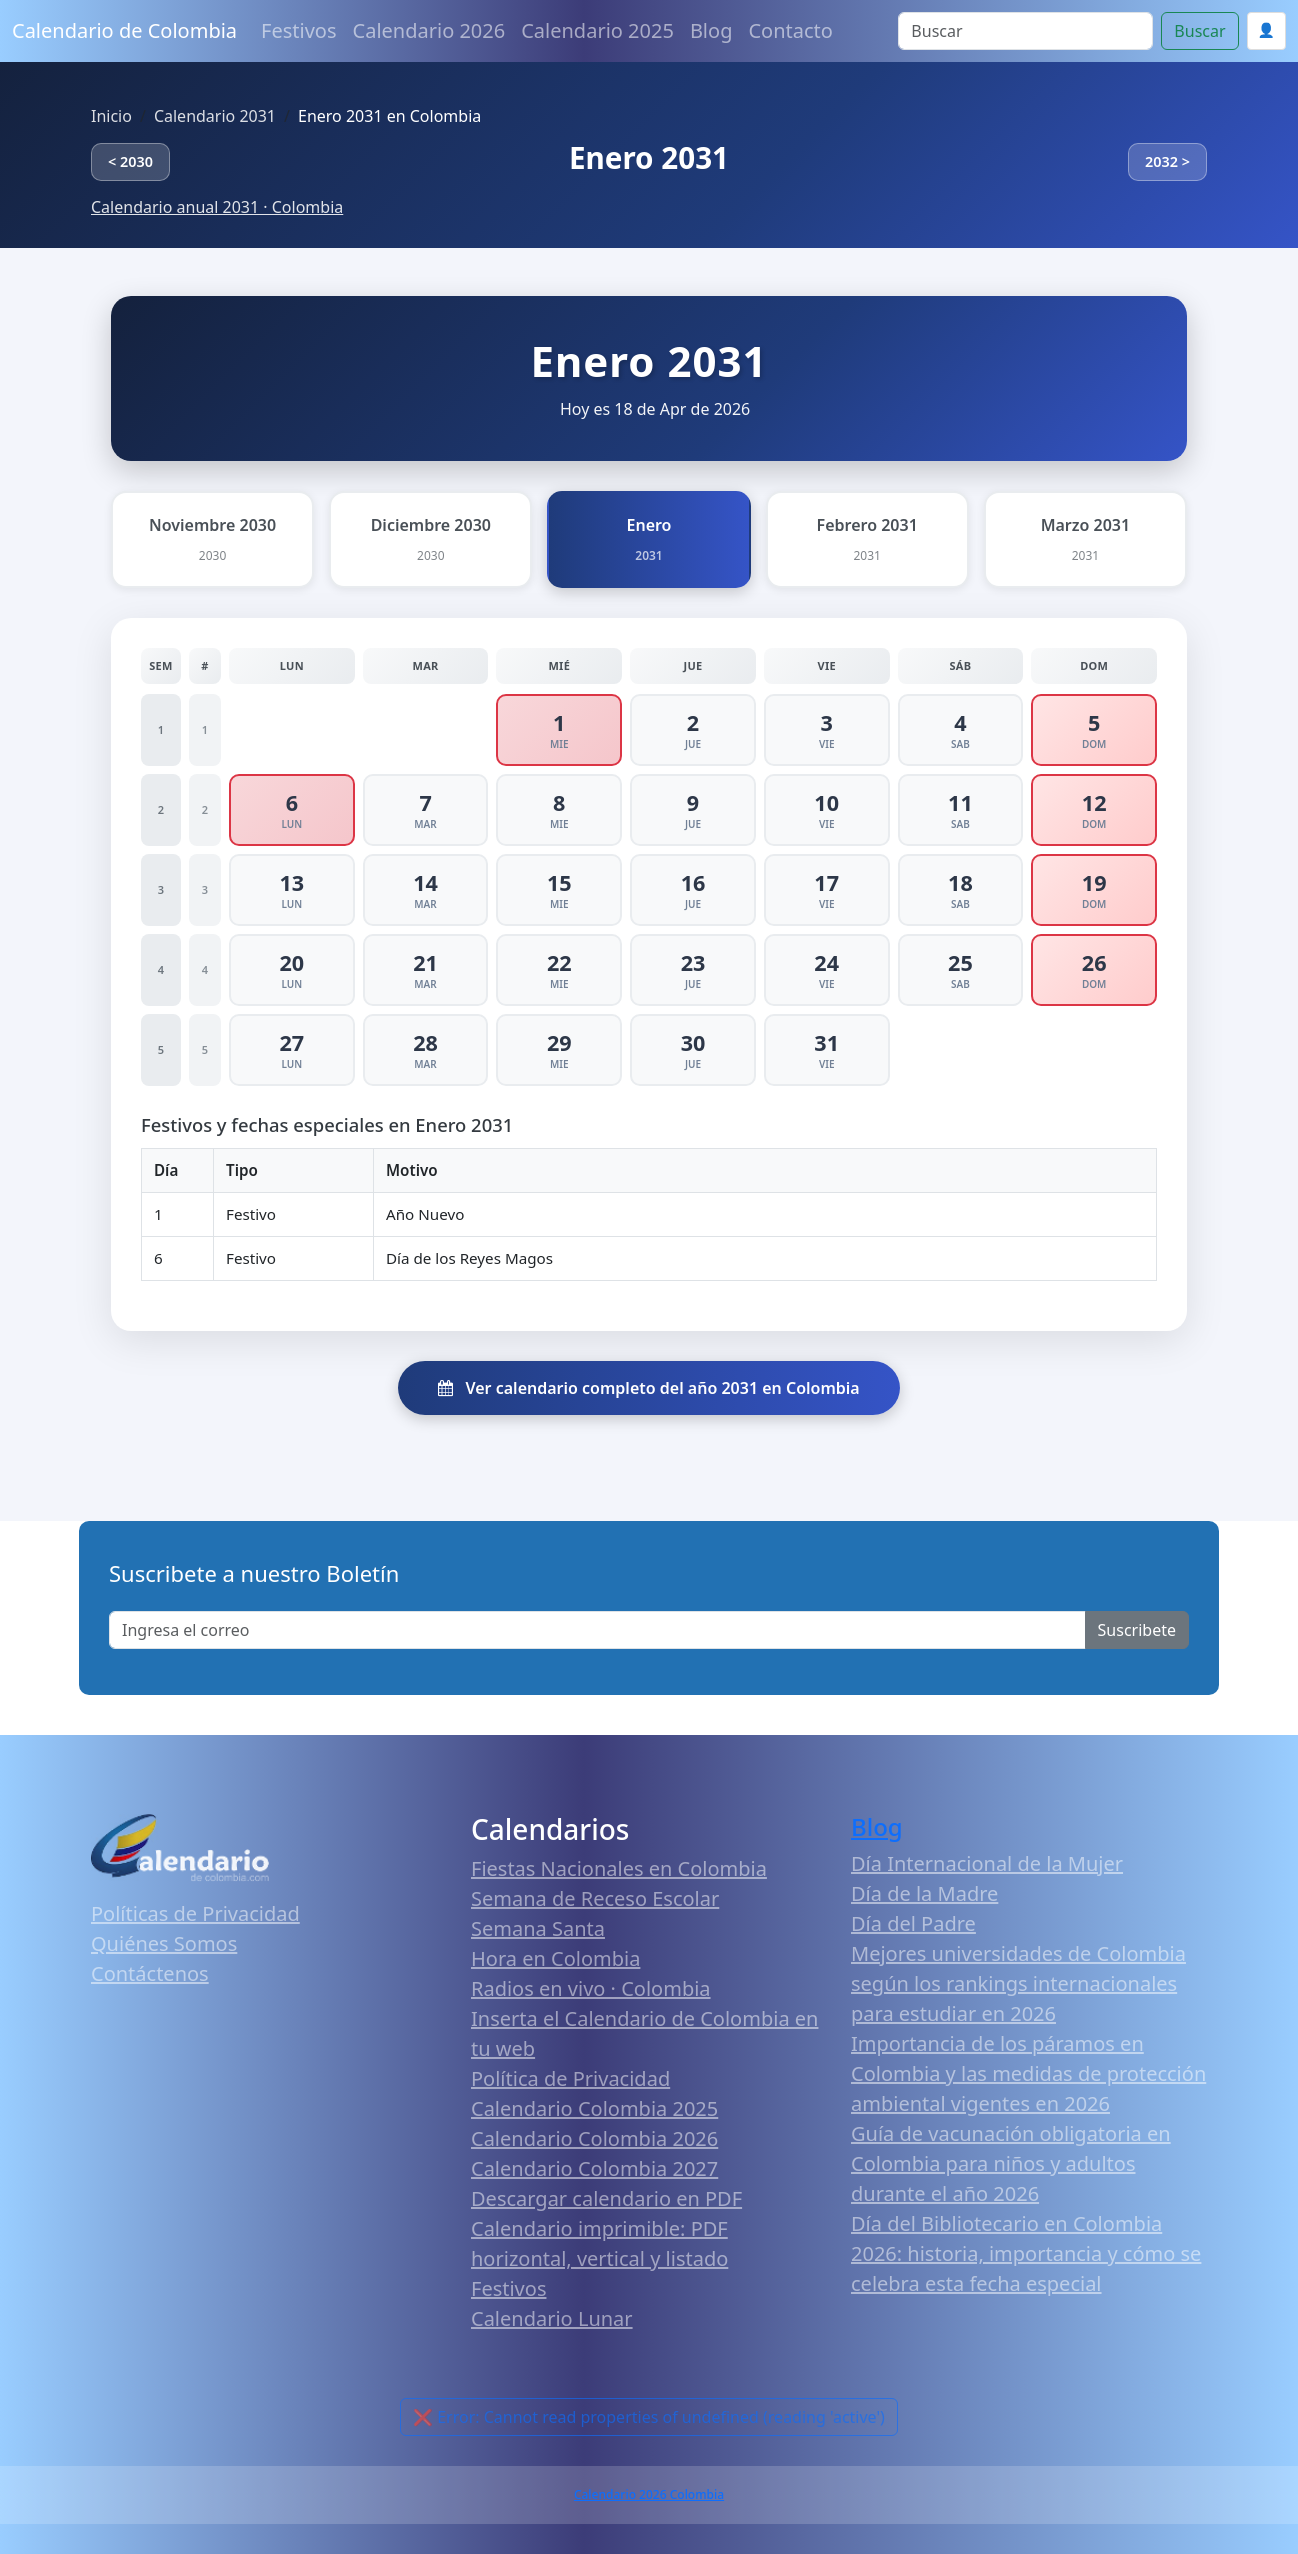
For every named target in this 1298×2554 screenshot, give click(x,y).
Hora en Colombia (555, 1958)
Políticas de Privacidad (195, 1913)
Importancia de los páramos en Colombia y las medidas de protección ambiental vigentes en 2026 (1028, 2073)
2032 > (1167, 161)
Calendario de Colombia (124, 30)
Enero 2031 (649, 157)
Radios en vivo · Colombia (591, 1988)
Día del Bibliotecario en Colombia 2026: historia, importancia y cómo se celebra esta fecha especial (1026, 2253)
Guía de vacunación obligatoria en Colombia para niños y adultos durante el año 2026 (1011, 2163)
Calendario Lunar (552, 2318)
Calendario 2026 (429, 30)
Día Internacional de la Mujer (987, 1863)
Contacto (790, 30)
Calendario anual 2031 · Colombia (217, 207)
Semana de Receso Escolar (595, 1898)
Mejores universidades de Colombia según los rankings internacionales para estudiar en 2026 (1018, 1983)
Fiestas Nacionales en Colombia (619, 1868)
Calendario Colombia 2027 (594, 2168)
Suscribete (1137, 1630)
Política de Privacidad (570, 2078)
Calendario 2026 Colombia (649, 2494)
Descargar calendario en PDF (606, 2198)
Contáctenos (150, 1973)
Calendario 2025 (597, 30)
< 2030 (130, 161)
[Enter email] (597, 1630)
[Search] (1025, 31)
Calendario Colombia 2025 (594, 2108)
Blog (711, 30)
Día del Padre (913, 1923)
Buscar (1199, 31)
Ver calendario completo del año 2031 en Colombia (648, 1388)
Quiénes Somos (164, 1943)
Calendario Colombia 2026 (594, 2138)
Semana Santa (538, 1928)
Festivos (298, 30)
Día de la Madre (924, 1893)
